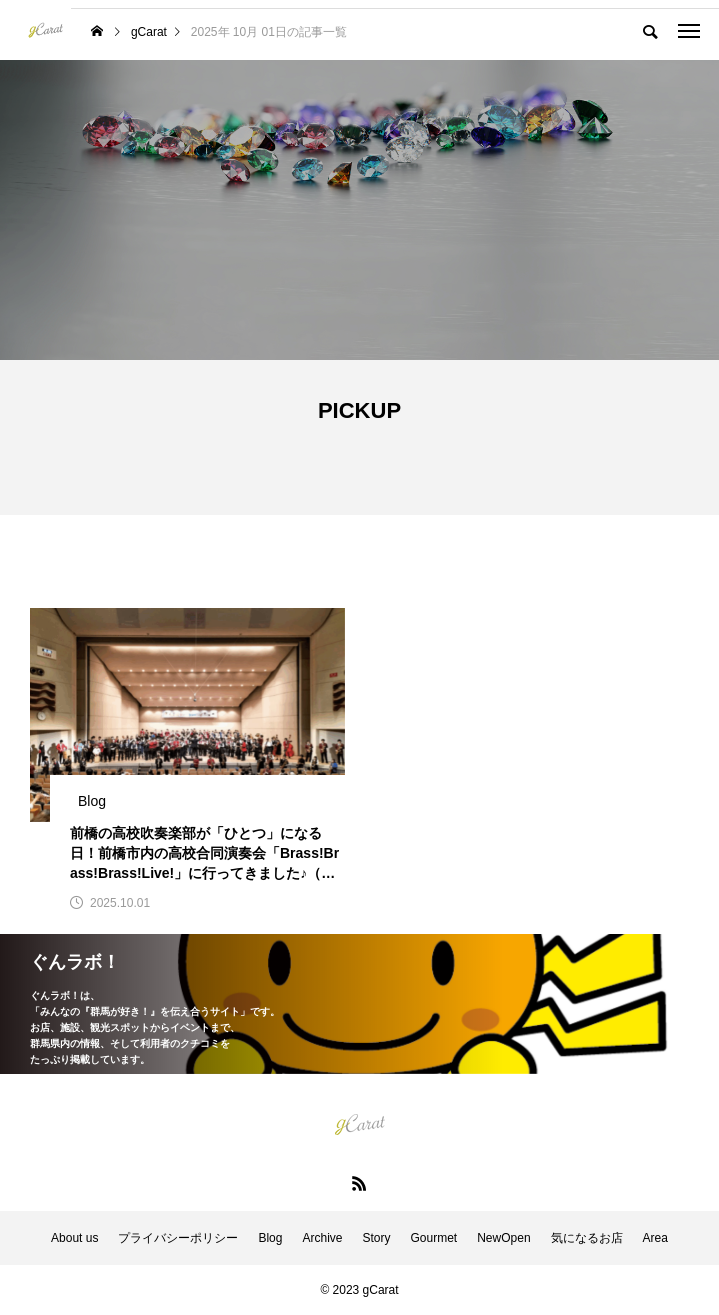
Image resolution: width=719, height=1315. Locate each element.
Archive (322, 1238)
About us (74, 1238)
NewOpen (503, 1238)
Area (655, 1238)
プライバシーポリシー (178, 1238)
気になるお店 (587, 1238)
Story (376, 1238)
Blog (270, 1238)
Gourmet (434, 1238)
